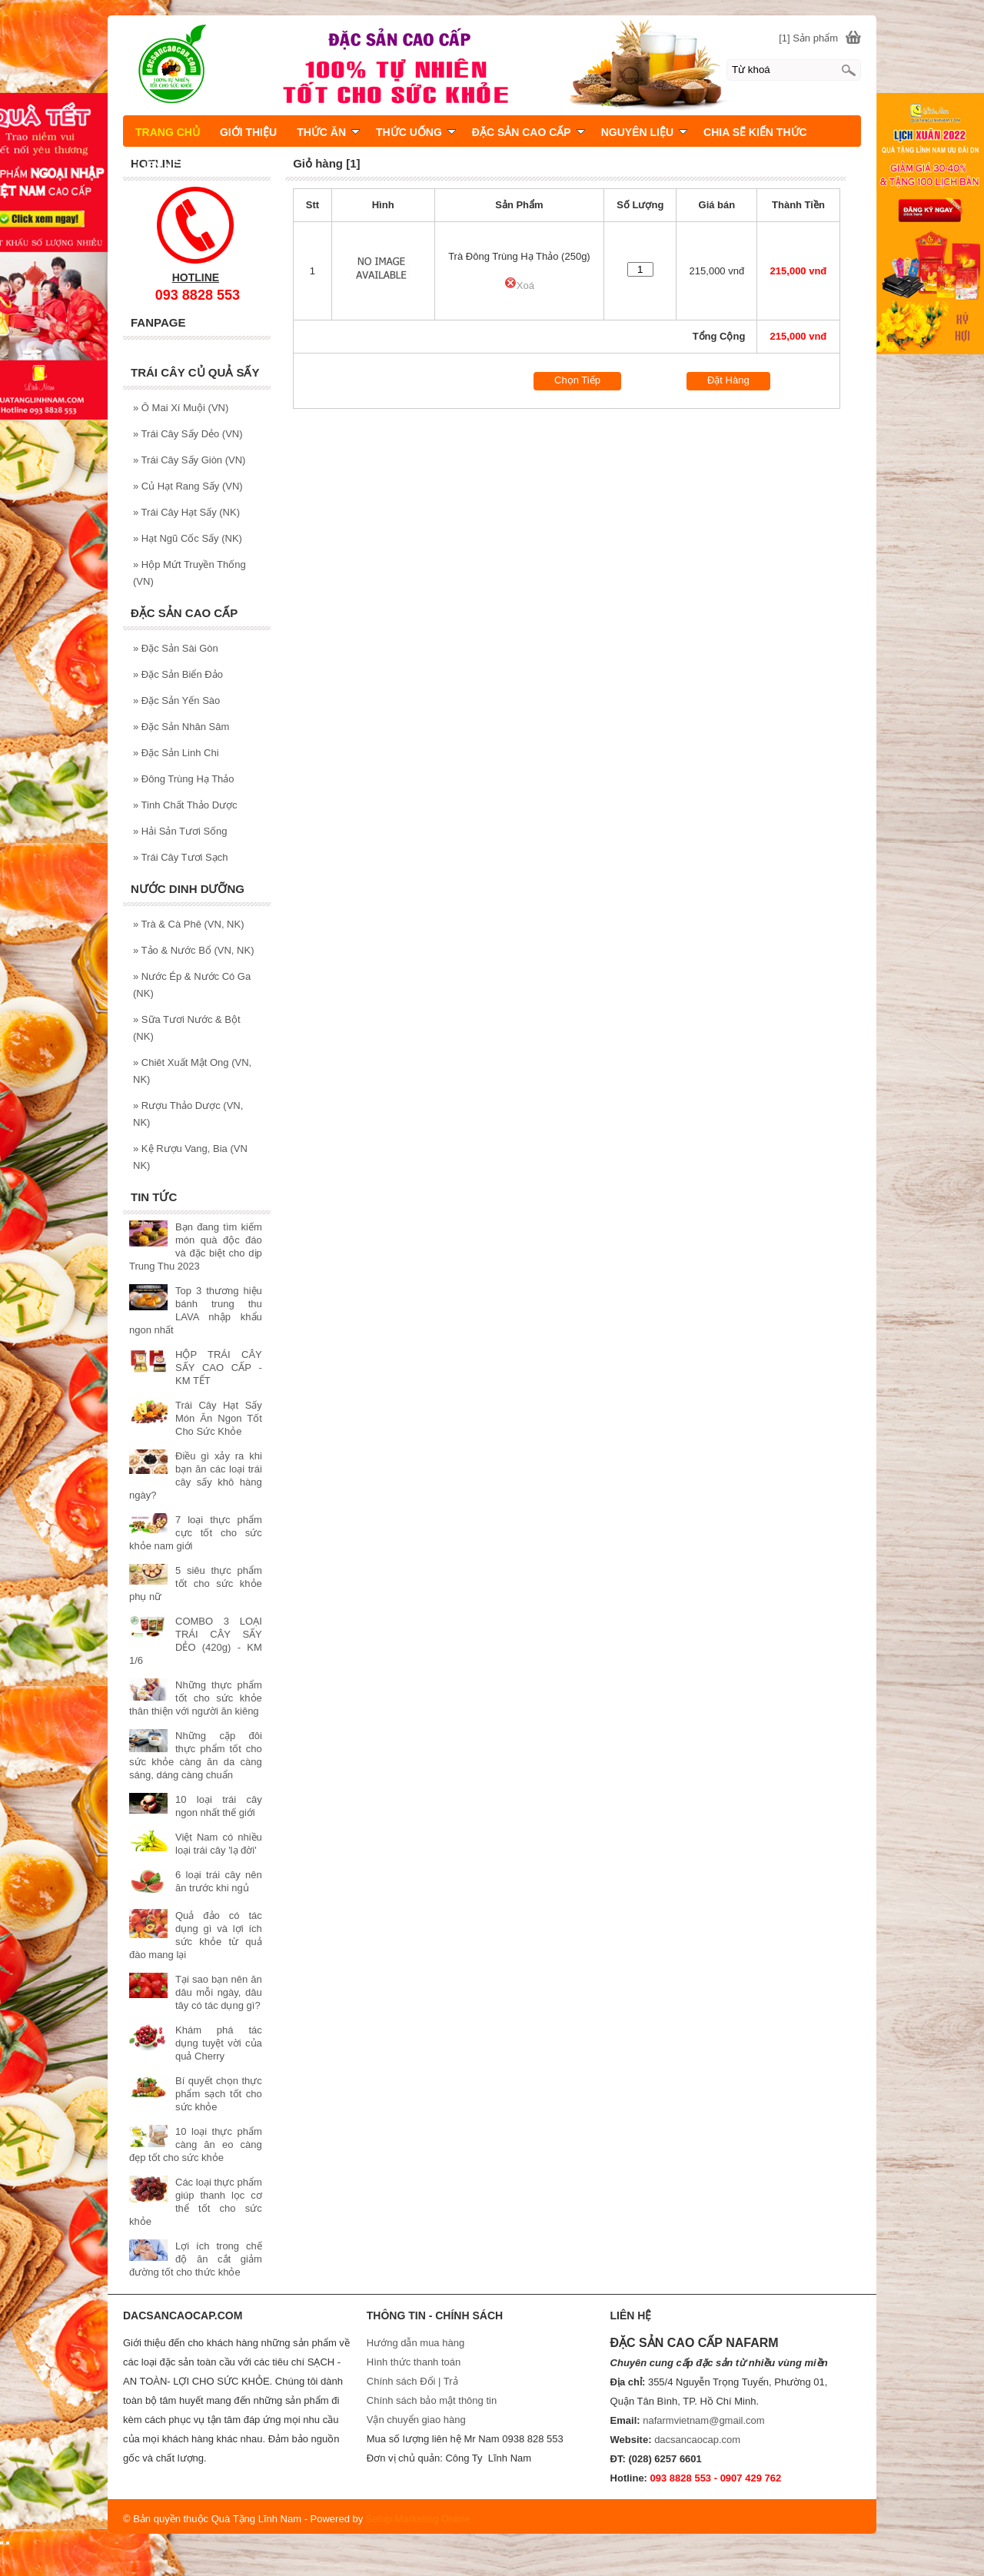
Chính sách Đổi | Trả (413, 2381)
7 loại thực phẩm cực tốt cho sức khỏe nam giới (195, 1533)
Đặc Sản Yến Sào (176, 700)
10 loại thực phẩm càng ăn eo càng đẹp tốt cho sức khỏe (195, 2144)
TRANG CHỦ (167, 132)
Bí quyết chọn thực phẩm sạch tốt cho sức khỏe (218, 2094)
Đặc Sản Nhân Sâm (181, 726)
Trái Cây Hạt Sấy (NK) (186, 512)
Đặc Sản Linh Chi (176, 753)
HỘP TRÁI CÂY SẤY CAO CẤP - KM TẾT (218, 1367)
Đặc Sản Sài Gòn (175, 648)
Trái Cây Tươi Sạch (180, 857)
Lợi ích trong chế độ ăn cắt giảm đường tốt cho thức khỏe (195, 2259)
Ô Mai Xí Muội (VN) (180, 407)
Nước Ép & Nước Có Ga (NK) (192, 985)
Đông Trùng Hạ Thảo (183, 779)
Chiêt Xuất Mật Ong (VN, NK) (192, 1071)
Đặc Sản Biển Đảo (178, 674)
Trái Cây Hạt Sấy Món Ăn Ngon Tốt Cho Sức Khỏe (218, 1418)
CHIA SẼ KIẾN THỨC (755, 132)
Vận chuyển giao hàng (416, 2419)
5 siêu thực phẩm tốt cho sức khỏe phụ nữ (195, 1583)
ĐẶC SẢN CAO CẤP (528, 132)
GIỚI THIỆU (248, 132)
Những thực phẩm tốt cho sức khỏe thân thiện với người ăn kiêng (195, 1698)
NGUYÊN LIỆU (644, 132)
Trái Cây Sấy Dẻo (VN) (188, 434)
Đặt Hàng (728, 380)
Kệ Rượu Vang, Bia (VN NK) (190, 1157)
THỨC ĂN (328, 132)
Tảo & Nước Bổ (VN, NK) (193, 950)
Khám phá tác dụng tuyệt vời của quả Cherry (218, 2043)
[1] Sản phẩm (808, 38)
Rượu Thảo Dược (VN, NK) (188, 1114)
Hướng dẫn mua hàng (415, 2343)
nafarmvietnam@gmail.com (703, 2420)
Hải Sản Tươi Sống (180, 831)
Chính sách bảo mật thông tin (432, 2400)
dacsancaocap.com (697, 2439)
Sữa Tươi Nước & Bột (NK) (187, 1028)
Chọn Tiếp (577, 380)
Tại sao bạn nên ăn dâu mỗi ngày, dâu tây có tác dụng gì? (218, 1992)
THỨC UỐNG (416, 132)
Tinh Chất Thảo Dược (185, 805)
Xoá (519, 285)
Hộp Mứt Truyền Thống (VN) (189, 573)
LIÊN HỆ (157, 165)
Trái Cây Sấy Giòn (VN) (189, 460)
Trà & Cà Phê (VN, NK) (188, 924)
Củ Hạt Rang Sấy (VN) (188, 486)
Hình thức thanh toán (413, 2362)
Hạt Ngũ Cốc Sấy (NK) (187, 538)
